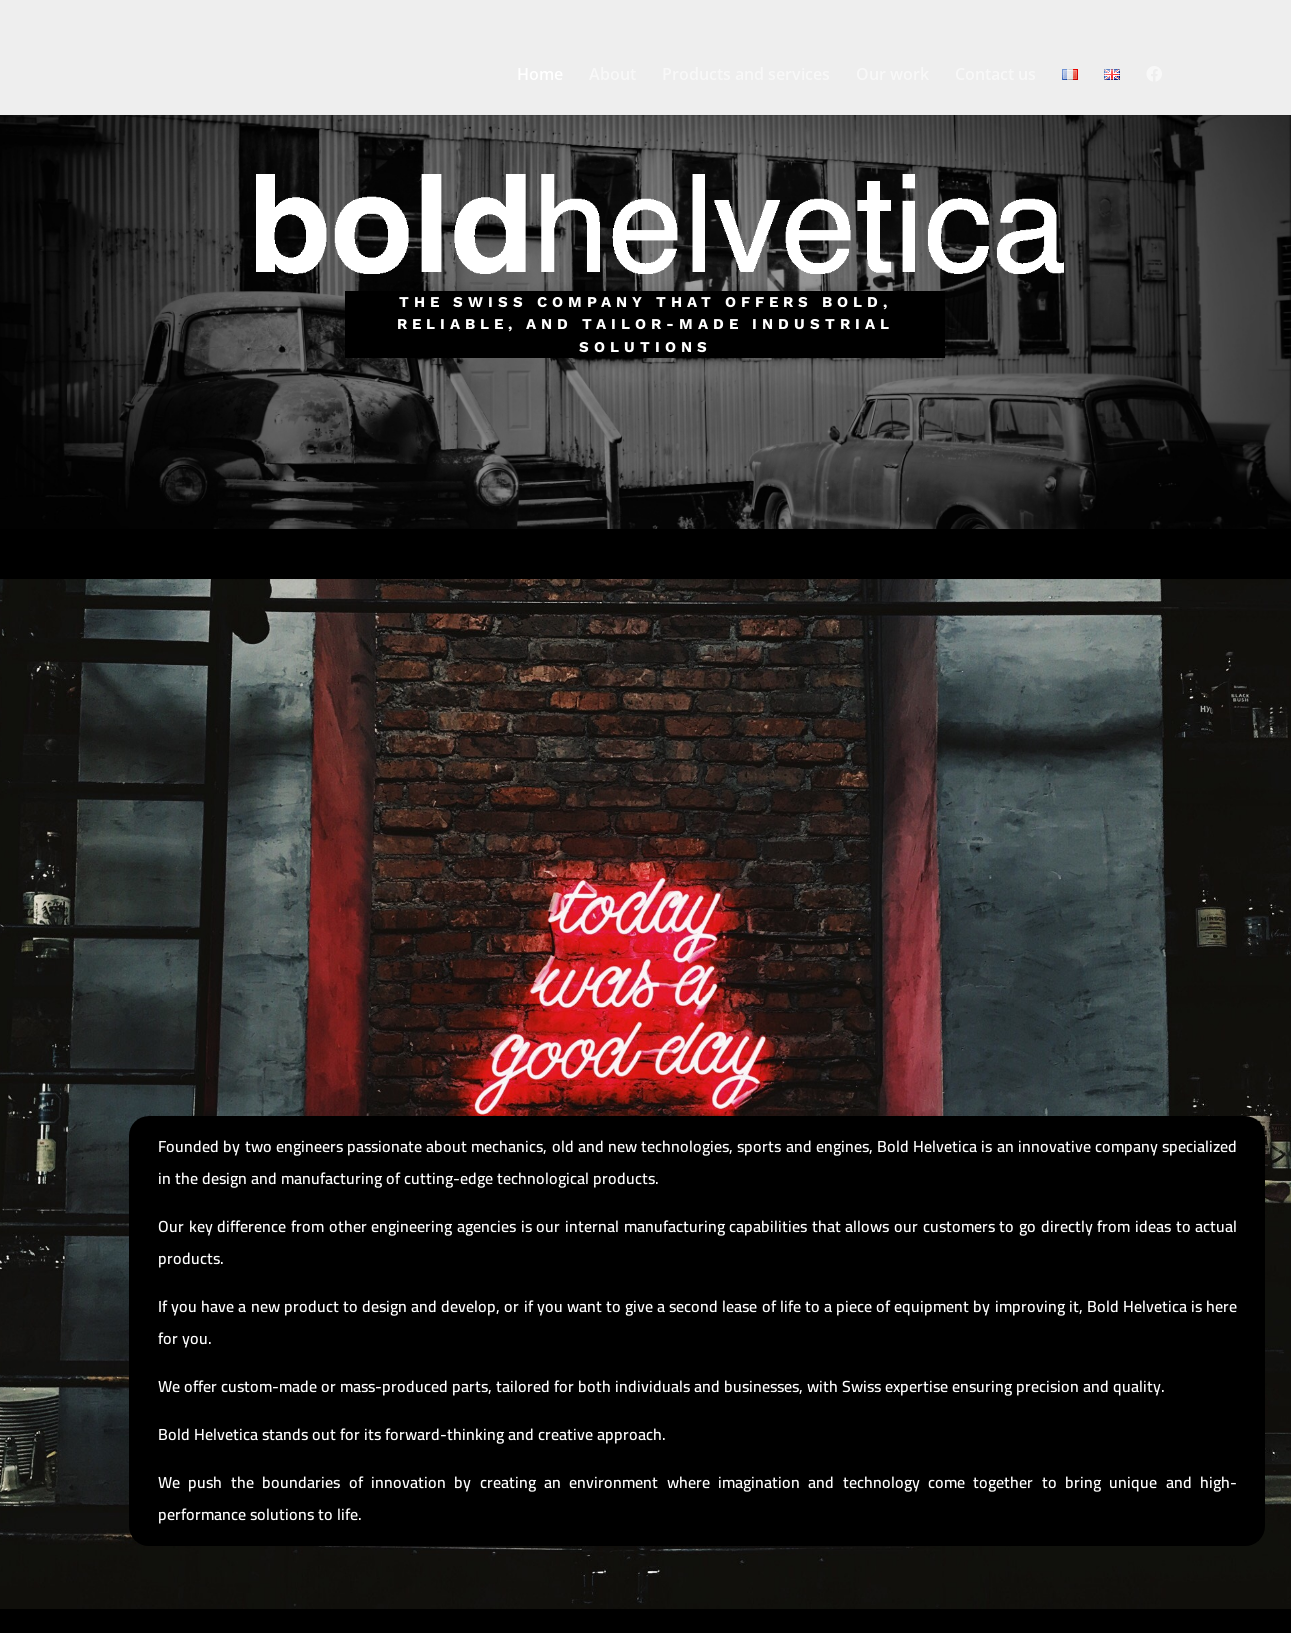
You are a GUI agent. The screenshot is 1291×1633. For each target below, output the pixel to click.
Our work (892, 76)
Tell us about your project (645, 449)
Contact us (995, 76)
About (612, 76)
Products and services (746, 76)
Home (540, 76)
